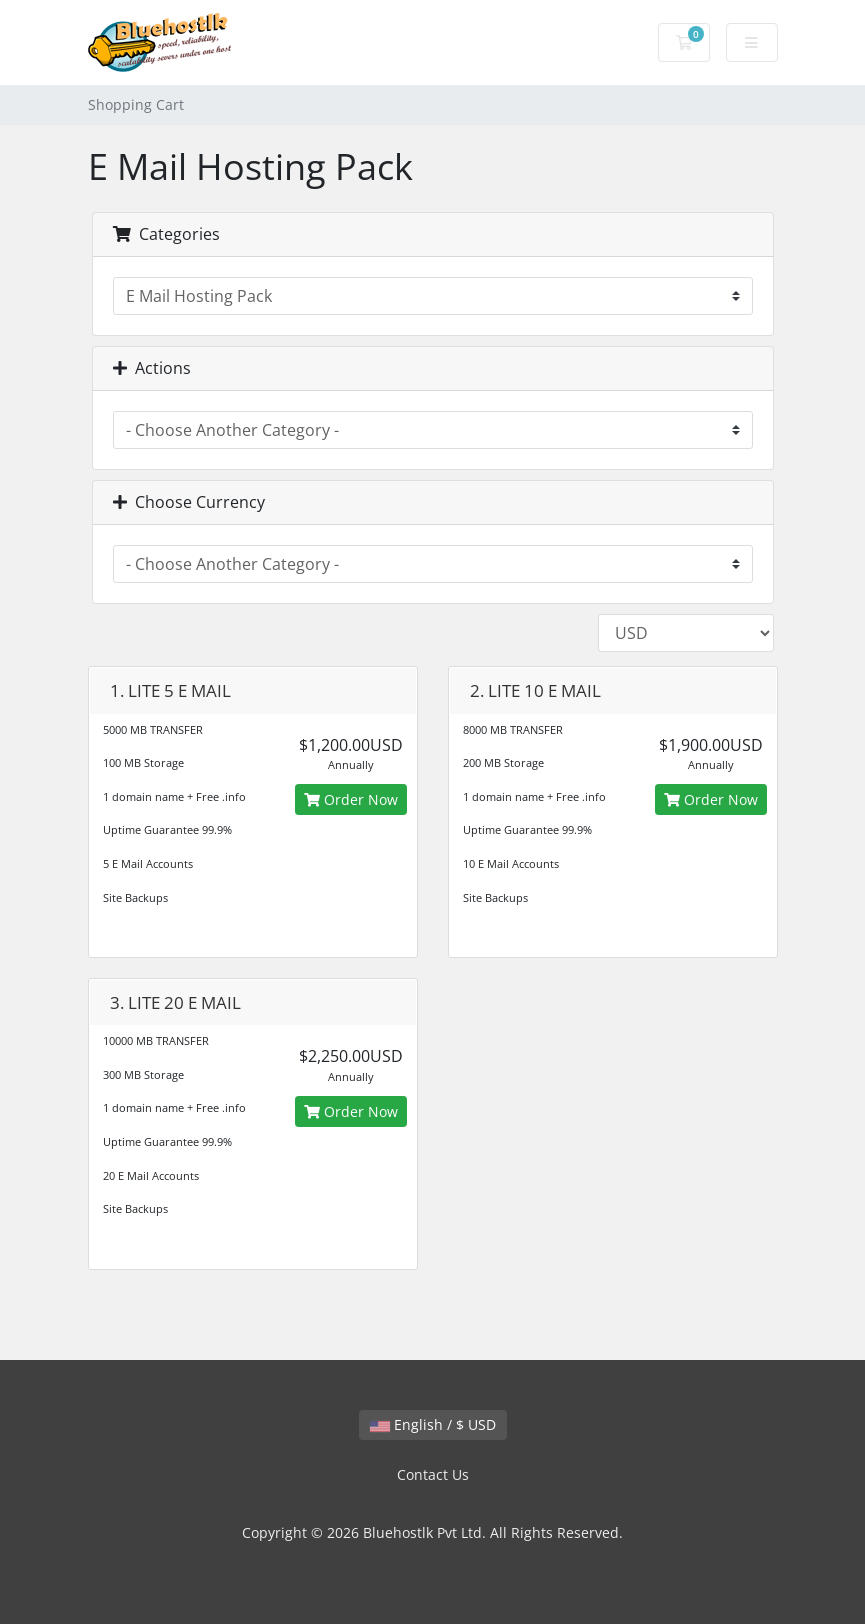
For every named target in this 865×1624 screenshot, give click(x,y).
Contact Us (433, 1474)
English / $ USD (433, 1424)
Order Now (351, 799)
